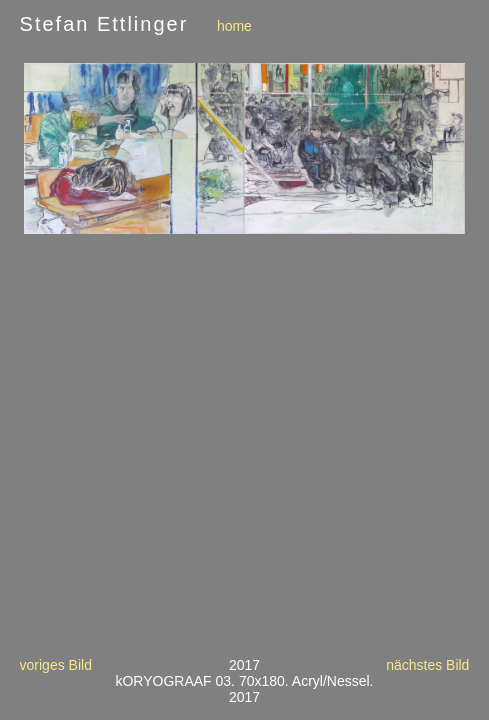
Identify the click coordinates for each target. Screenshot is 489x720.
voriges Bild (56, 665)
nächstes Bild (427, 665)
